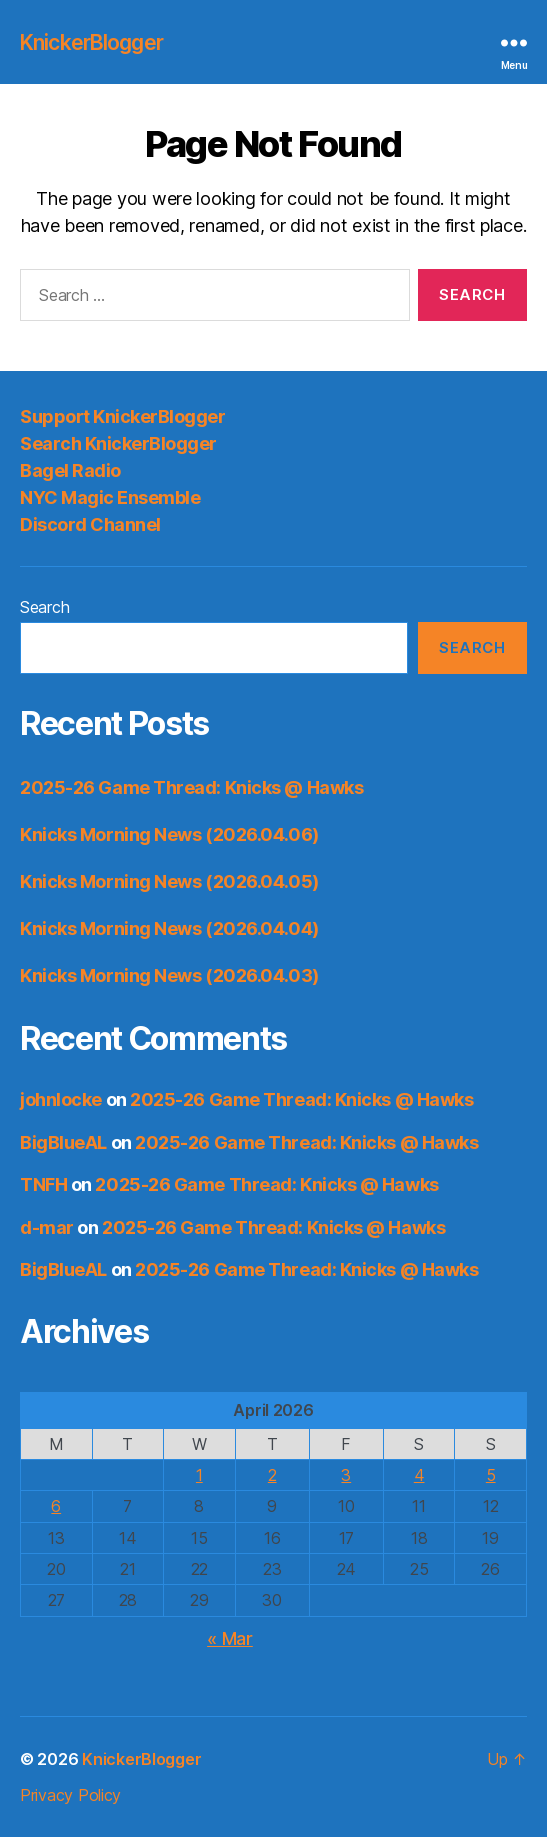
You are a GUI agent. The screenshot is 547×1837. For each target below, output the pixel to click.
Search (44, 607)
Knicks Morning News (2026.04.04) (169, 928)
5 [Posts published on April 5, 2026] (491, 1475)
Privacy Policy (70, 1795)
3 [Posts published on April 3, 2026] (346, 1475)
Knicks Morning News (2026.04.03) (169, 975)
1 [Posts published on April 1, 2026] (199, 1475)
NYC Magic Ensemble (110, 497)
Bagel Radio (70, 470)
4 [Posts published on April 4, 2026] (419, 1475)
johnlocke (61, 1099)
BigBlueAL (63, 1142)
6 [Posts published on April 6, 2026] (56, 1506)
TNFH (43, 1184)
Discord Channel (90, 524)
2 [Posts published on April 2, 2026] (272, 1475)
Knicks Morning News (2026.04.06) (169, 834)
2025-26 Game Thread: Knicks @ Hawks (191, 787)
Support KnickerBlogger (122, 416)
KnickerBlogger (91, 42)
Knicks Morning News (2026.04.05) (169, 881)
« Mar (230, 1638)
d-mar (47, 1227)
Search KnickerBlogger (118, 443)
